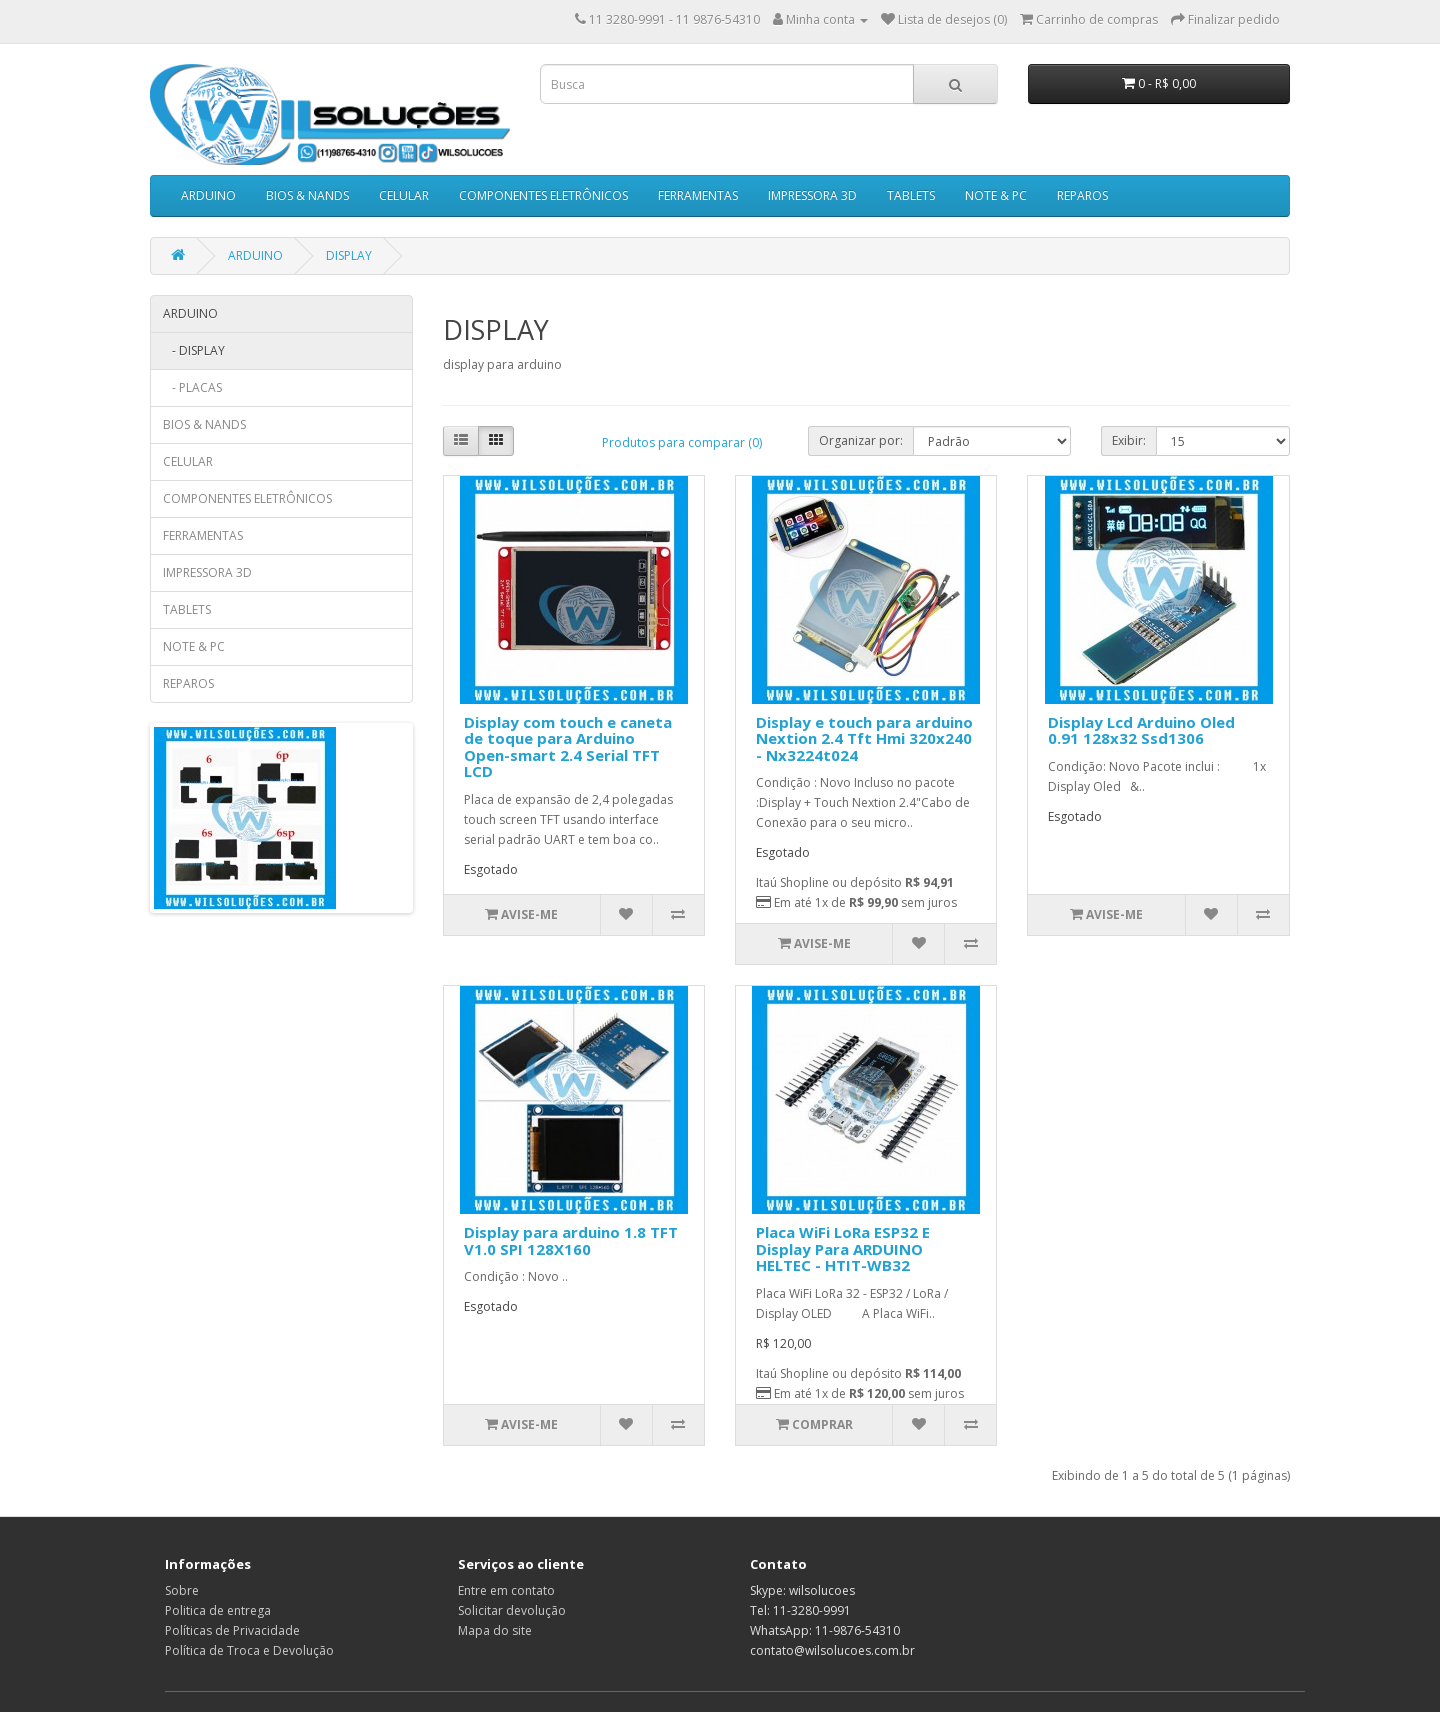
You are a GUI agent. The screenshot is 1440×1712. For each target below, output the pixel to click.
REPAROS (1082, 195)
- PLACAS (192, 387)
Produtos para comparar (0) (682, 442)
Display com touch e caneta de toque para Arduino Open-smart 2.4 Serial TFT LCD (568, 747)
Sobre (182, 1590)
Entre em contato (506, 1590)
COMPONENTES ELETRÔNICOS (543, 195)
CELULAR (404, 195)
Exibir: (1129, 440)
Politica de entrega (218, 1610)
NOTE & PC (996, 195)
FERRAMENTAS (698, 195)
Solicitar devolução (512, 1610)
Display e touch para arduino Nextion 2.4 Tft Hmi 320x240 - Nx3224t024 (864, 738)
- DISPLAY (194, 350)
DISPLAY (349, 255)
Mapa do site (495, 1630)
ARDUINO (208, 195)
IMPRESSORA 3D (812, 195)
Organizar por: (861, 440)
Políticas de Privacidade (232, 1630)
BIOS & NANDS (307, 195)
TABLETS (911, 195)
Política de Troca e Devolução (249, 1650)
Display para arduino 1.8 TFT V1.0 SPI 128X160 (571, 1240)
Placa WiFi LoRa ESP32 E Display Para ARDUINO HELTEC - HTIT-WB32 (843, 1248)
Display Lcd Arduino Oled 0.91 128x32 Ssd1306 (1141, 730)
